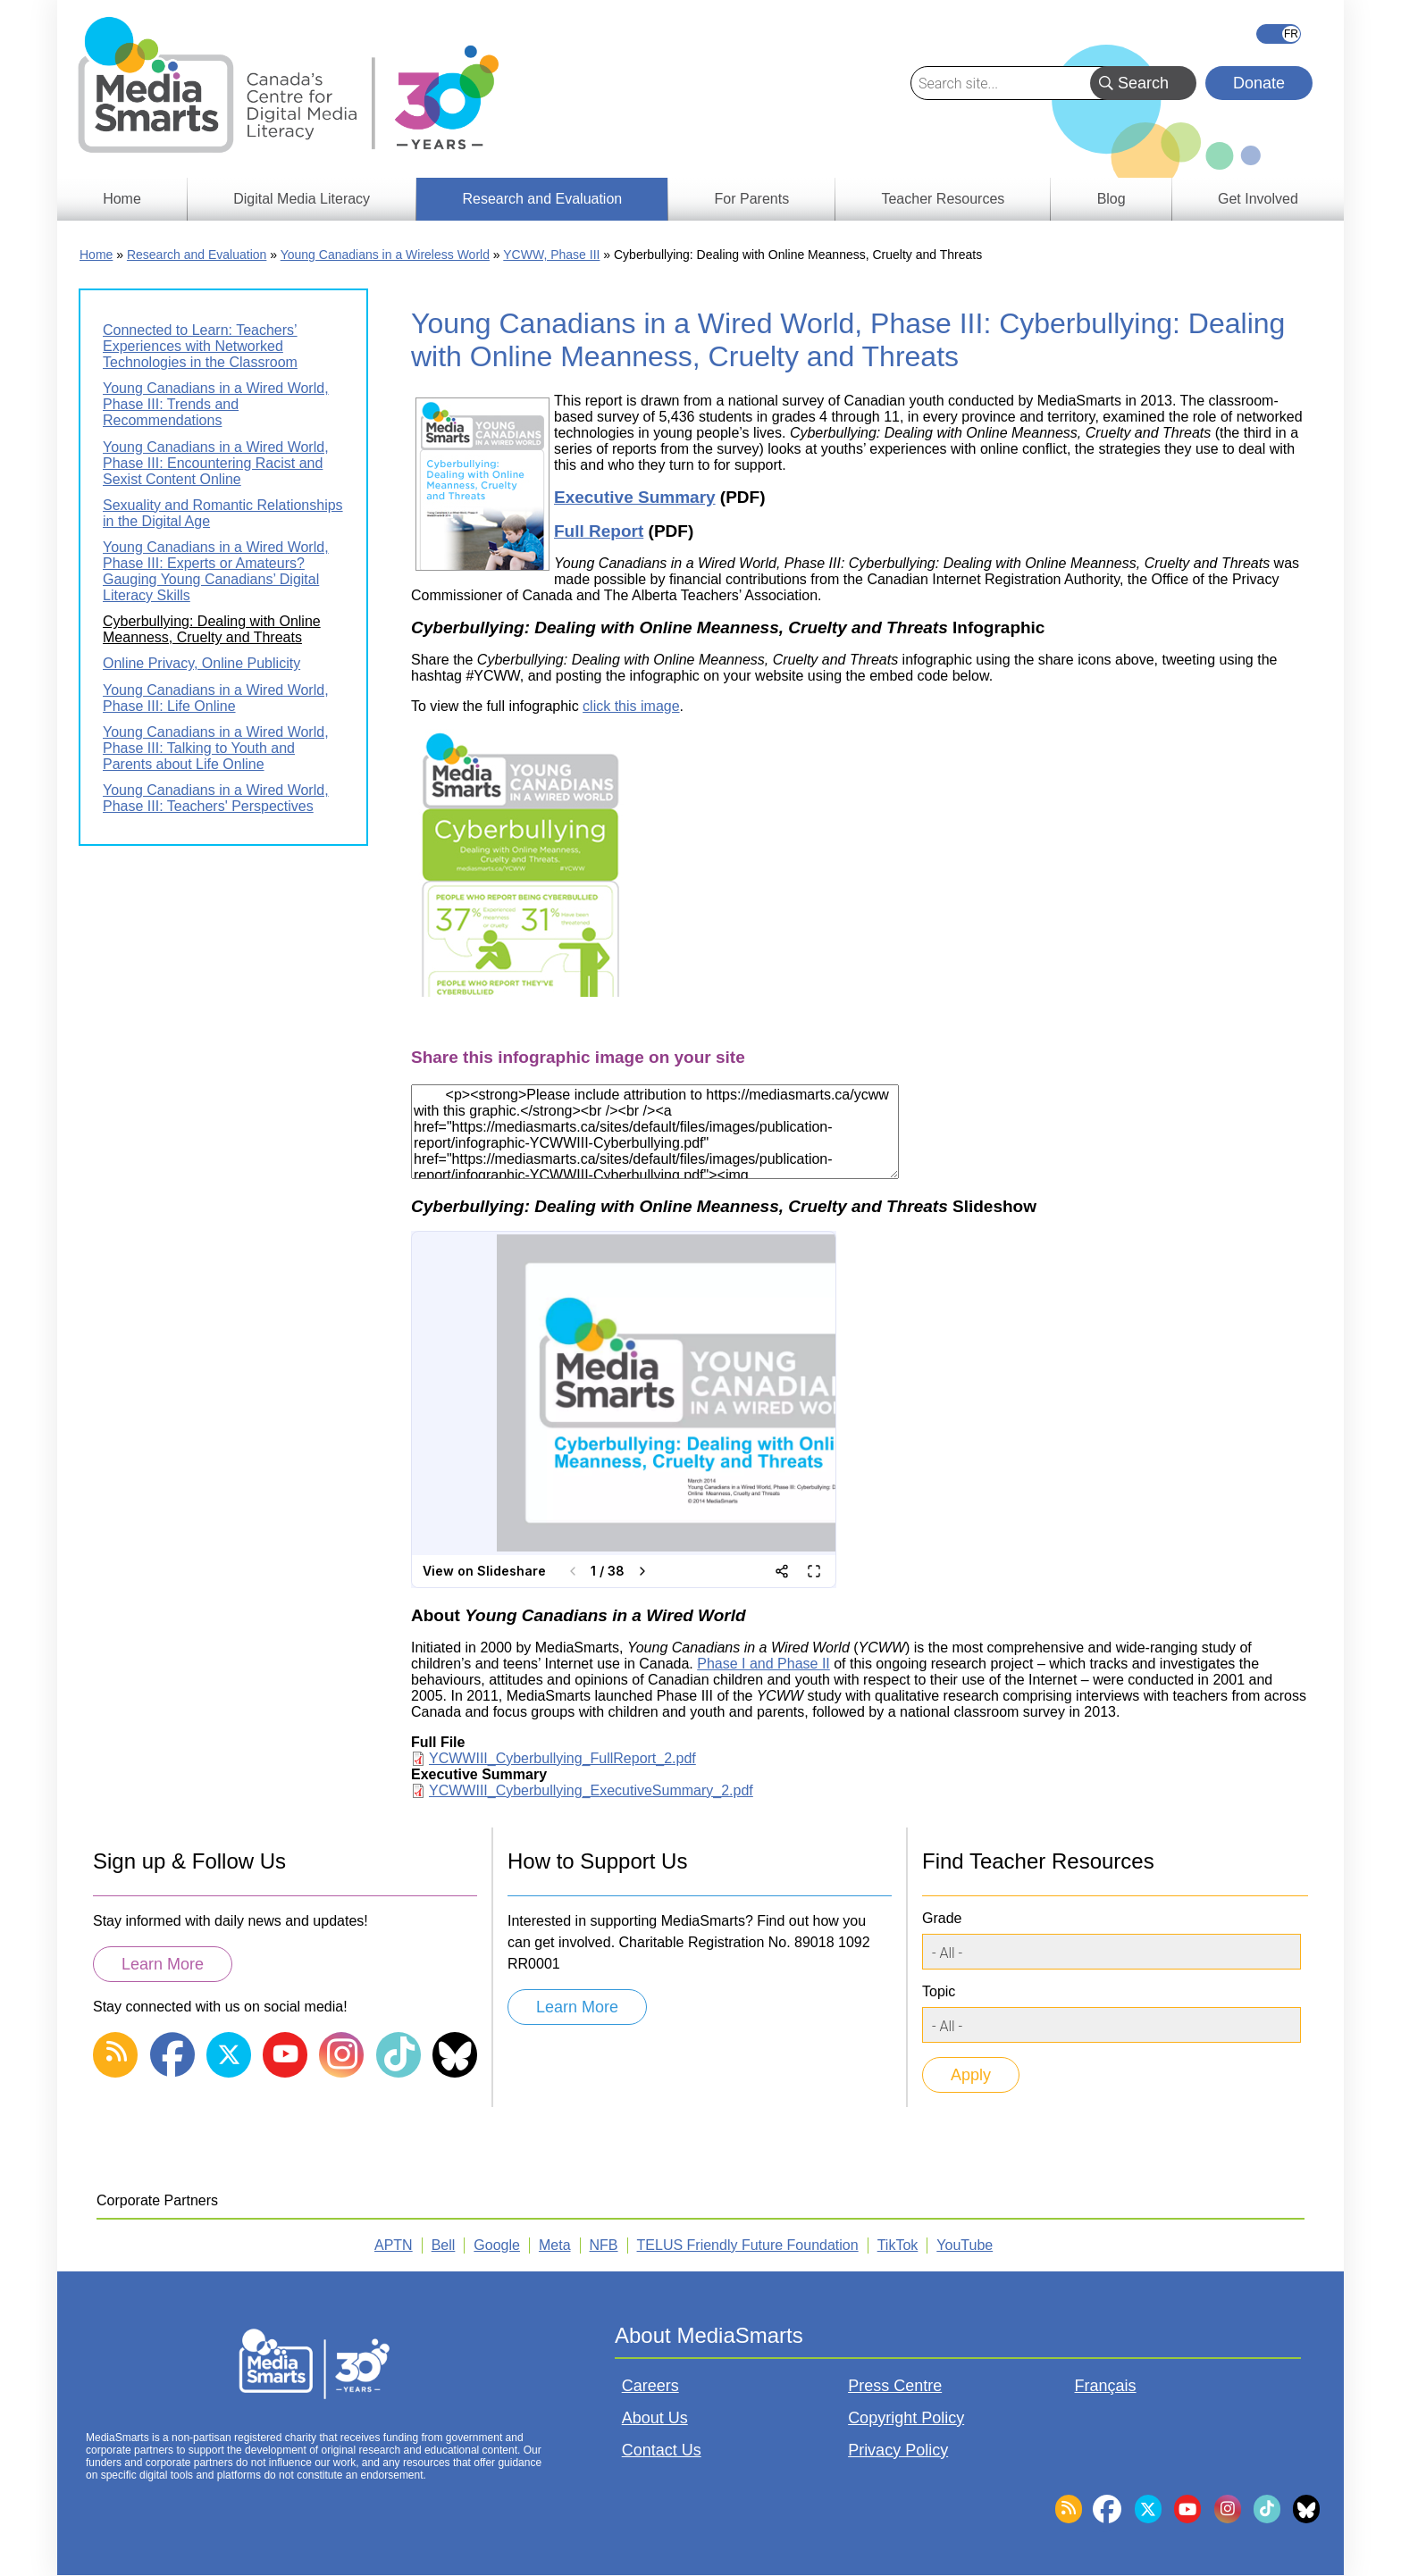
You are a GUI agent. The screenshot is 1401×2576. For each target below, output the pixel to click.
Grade (941, 1918)
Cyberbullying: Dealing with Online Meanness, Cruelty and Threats (212, 629)
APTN (393, 2245)
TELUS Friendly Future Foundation (748, 2245)
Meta (555, 2245)
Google (497, 2245)
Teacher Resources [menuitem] (942, 198)
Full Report (598, 531)
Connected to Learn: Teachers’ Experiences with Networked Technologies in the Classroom (200, 346)
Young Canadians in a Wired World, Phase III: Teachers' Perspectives (216, 798)
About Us (655, 2418)
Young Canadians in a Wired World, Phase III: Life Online (216, 698)
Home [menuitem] (122, 198)
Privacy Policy (898, 2450)
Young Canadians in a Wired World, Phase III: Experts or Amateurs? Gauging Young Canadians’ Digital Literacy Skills (216, 571)
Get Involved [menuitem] (1258, 198)
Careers (650, 2386)
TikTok (898, 2245)
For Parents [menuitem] (752, 198)
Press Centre (895, 2386)
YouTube (964, 2245)
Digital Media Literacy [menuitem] (301, 198)
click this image (631, 706)
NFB (604, 2245)
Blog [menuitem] (1111, 198)
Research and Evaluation (196, 254)
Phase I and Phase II (763, 1663)
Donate (1259, 83)
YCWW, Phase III (551, 254)
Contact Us (661, 2450)
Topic (938, 1991)
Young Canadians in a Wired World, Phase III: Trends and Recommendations (216, 404)
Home (96, 254)
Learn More (163, 1964)
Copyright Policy (906, 2418)
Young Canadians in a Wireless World (385, 254)
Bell (444, 2245)
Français (1278, 34)
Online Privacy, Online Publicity (201, 663)
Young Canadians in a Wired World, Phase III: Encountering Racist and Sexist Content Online (216, 463)
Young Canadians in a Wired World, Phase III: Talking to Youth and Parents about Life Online (216, 748)
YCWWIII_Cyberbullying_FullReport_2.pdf (562, 1758)
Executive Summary (635, 497)
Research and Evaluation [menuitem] (542, 198)
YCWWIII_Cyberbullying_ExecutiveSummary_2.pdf (591, 1790)
